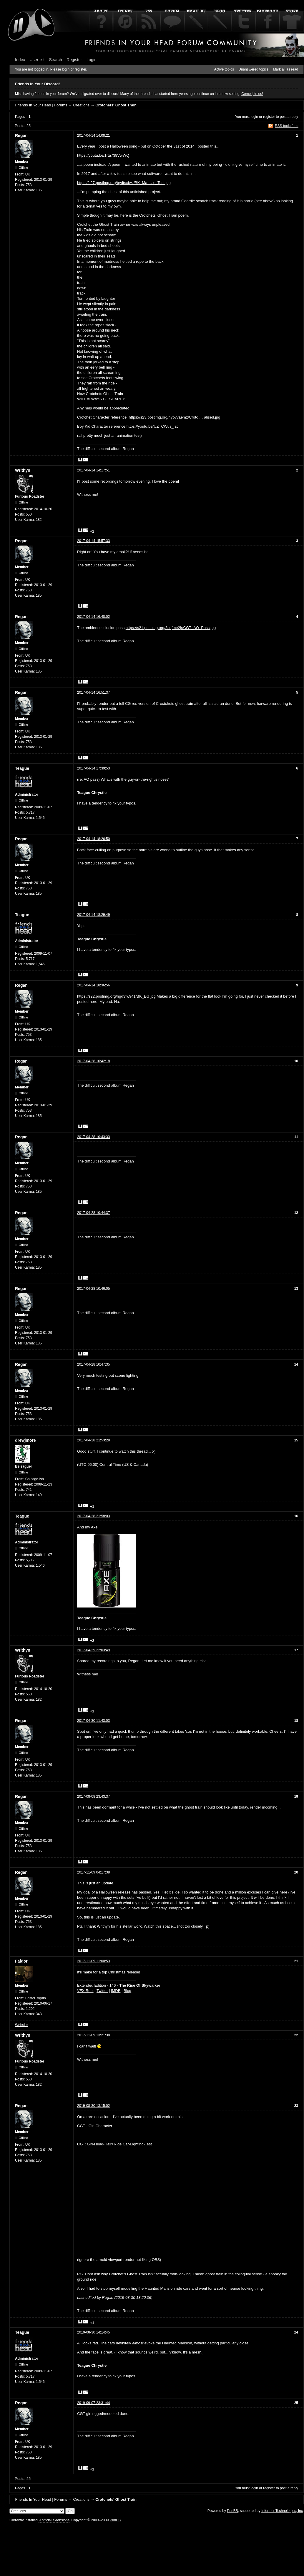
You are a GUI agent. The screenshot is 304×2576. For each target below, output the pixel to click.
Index (20, 59)
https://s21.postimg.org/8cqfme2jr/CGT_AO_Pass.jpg (171, 627)
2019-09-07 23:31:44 (93, 2403)
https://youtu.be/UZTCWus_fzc (153, 426)
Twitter (102, 1990)
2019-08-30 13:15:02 (93, 2106)
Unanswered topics (253, 69)
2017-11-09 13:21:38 (93, 2035)
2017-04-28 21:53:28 (93, 1440)
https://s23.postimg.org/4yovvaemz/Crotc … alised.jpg (174, 417)
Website (21, 2025)
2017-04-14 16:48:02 (93, 617)
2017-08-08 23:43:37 (93, 1796)
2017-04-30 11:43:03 (93, 1721)
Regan (21, 135)
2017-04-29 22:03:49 (93, 1650)
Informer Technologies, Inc (282, 2511)
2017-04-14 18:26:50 (93, 839)
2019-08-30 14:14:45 (93, 2332)
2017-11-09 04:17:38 (93, 1872)
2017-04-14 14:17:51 (93, 470)
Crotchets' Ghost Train (116, 105)
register (269, 117)
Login (92, 59)
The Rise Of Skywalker (139, 1985)
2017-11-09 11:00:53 (93, 1961)
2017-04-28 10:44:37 (93, 1213)
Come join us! (252, 94)
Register (74, 59)
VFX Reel (85, 1990)
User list (37, 59)
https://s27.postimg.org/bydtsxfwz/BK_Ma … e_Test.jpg (124, 182)
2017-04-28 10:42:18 (93, 1061)
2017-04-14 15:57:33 (93, 541)
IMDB (116, 1990)
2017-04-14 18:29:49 (93, 915)
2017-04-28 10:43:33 (93, 1137)
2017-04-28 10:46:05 (93, 1289)
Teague (22, 768)
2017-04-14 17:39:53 (93, 768)
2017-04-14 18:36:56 (93, 985)
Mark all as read (285, 69)
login (254, 117)
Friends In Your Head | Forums (41, 105)
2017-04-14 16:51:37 (93, 692)
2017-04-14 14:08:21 (93, 135)
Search (55, 59)
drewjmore (25, 1440)
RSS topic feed (286, 126)
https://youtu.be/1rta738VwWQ (103, 155)
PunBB (232, 2511)
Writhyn (22, 470)
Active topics (224, 69)
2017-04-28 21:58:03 (93, 1516)
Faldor (21, 1961)
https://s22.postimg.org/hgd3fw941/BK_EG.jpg (116, 996)
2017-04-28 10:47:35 (93, 1364)
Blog (127, 1990)
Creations (81, 105)
